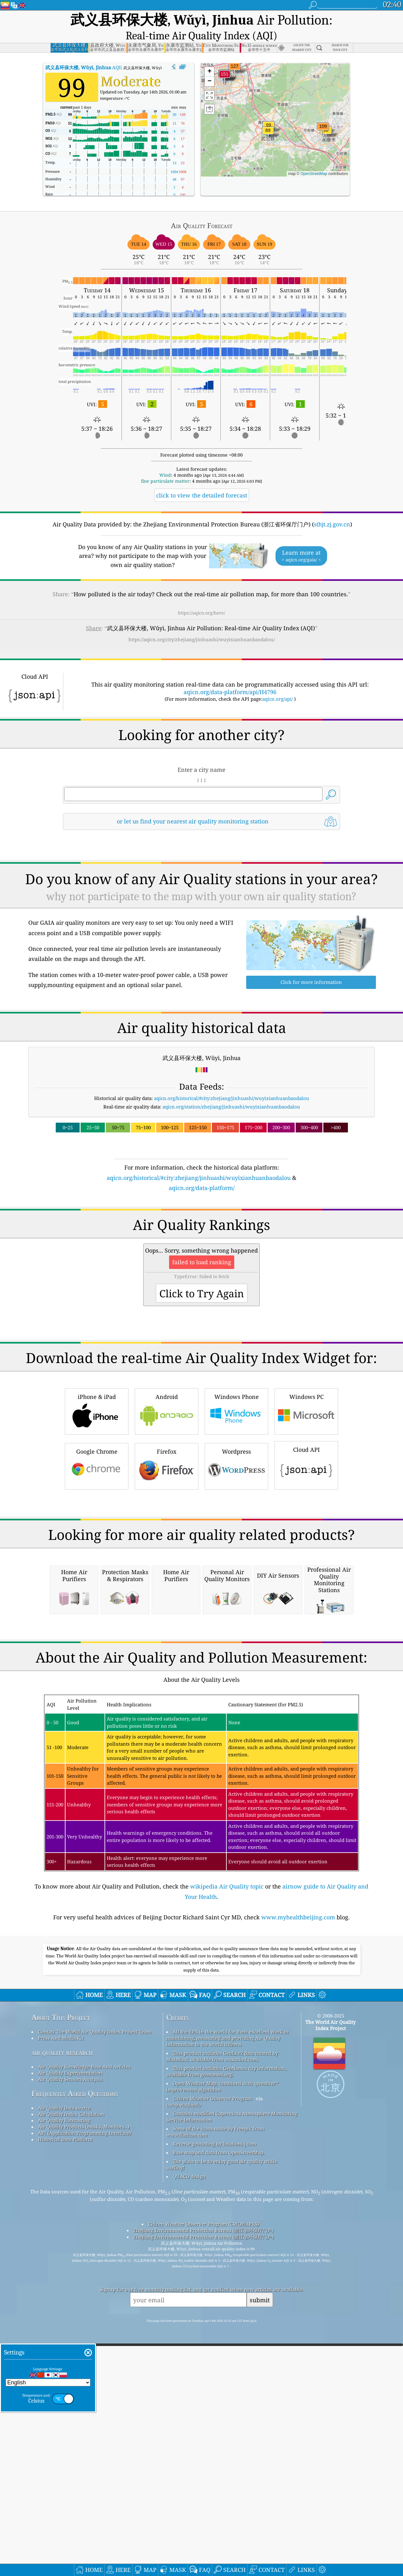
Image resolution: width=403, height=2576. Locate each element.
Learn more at (301, 539)
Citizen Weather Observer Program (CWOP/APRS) (203, 2471)
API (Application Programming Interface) (84, 2380)
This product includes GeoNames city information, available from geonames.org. (226, 2318)
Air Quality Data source (64, 2355)
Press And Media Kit (61, 2285)
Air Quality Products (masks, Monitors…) (83, 2374)
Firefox (166, 1536)
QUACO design (189, 2424)
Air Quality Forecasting (64, 2368)
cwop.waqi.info (183, 2352)
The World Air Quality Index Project (330, 2272)
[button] (224, 61)
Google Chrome (96, 1536)
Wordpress (236, 1536)
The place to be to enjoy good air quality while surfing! (221, 2411)
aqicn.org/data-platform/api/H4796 (230, 675)
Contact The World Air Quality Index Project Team (94, 2279)
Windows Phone (236, 1482)
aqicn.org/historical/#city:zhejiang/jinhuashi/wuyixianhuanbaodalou (231, 1081)
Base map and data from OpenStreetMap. (218, 2400)
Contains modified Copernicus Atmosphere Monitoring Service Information (231, 2364)
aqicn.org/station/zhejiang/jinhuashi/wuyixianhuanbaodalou (231, 1089)
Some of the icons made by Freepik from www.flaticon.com (215, 2379)
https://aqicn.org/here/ (201, 596)
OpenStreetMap (313, 156)
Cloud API (306, 1535)
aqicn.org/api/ (277, 682)
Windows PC (306, 1482)
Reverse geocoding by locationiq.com (214, 2391)
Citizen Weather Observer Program (212, 2346)
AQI (83, 50)
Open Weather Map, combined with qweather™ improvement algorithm (222, 2333)
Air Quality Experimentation (70, 2320)
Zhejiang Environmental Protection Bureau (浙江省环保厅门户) (203, 2477)
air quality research (62, 2299)
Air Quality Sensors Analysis (70, 2326)
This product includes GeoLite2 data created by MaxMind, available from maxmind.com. (222, 2303)
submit (260, 2547)
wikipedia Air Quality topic (227, 2133)
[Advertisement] (201, 1230)
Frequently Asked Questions (74, 2341)
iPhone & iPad (96, 1482)
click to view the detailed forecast (201, 478)
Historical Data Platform (65, 2386)
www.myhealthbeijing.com (298, 2164)
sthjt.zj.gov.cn (332, 507)
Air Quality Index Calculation (71, 2361)
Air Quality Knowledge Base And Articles (84, 2314)
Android (166, 1482)
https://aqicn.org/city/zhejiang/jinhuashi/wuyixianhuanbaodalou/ (201, 622)
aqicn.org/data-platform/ (202, 1171)
